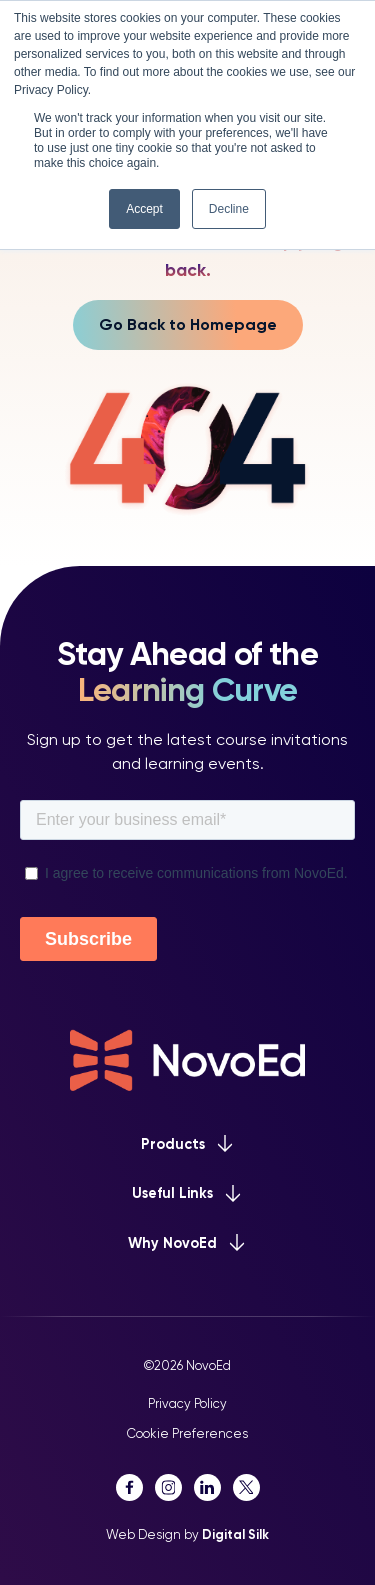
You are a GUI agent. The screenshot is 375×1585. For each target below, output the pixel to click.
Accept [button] (144, 209)
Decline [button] (229, 209)
